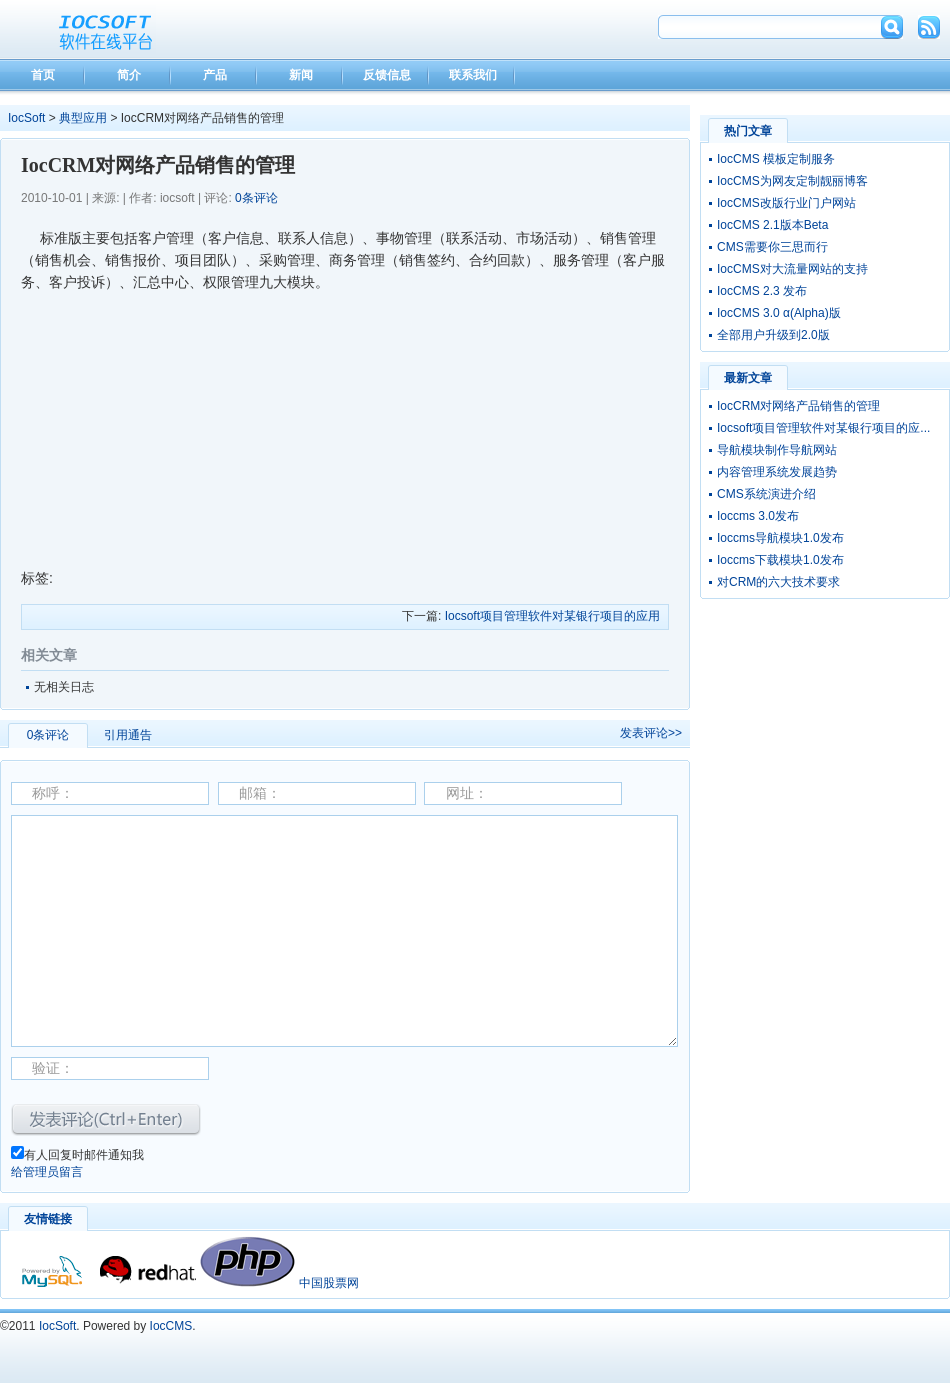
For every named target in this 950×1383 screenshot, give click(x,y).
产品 (215, 75)
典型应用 (83, 118)
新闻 (301, 75)
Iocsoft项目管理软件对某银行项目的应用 (552, 616)
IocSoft (26, 118)
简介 (129, 75)
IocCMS (171, 1326)
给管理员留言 (47, 1172)
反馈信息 (387, 75)
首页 (43, 75)
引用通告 (128, 735)
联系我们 (473, 75)
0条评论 (256, 198)
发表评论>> (651, 733)
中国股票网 (329, 1283)
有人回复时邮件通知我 (84, 1155)
